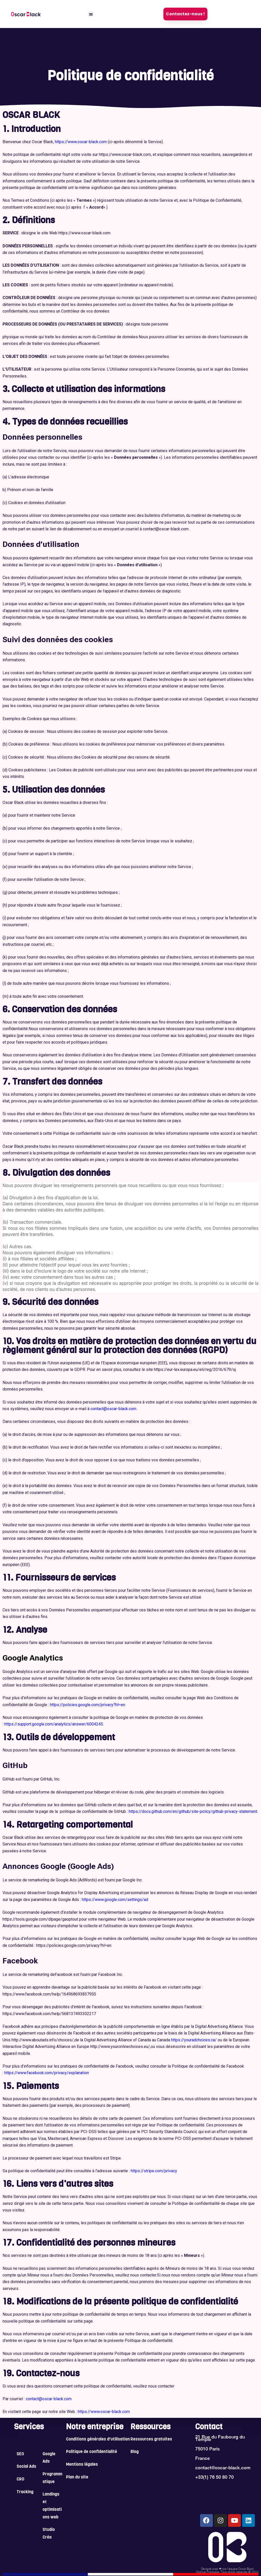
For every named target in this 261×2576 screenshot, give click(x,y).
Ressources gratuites (151, 2439)
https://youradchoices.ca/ (194, 2040)
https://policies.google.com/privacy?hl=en (87, 1704)
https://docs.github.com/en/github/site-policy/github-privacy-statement (193, 1811)
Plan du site (77, 2477)
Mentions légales (82, 2464)
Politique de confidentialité (91, 2451)
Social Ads (26, 2466)
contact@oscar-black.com (113, 1408)
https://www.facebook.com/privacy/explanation (46, 2072)
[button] (91, 14)
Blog (134, 2451)
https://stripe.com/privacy (154, 2170)
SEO (20, 2454)
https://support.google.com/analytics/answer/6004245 (53, 1724)
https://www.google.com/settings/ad (115, 1899)
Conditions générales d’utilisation (98, 2439)
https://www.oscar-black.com (81, 141)
